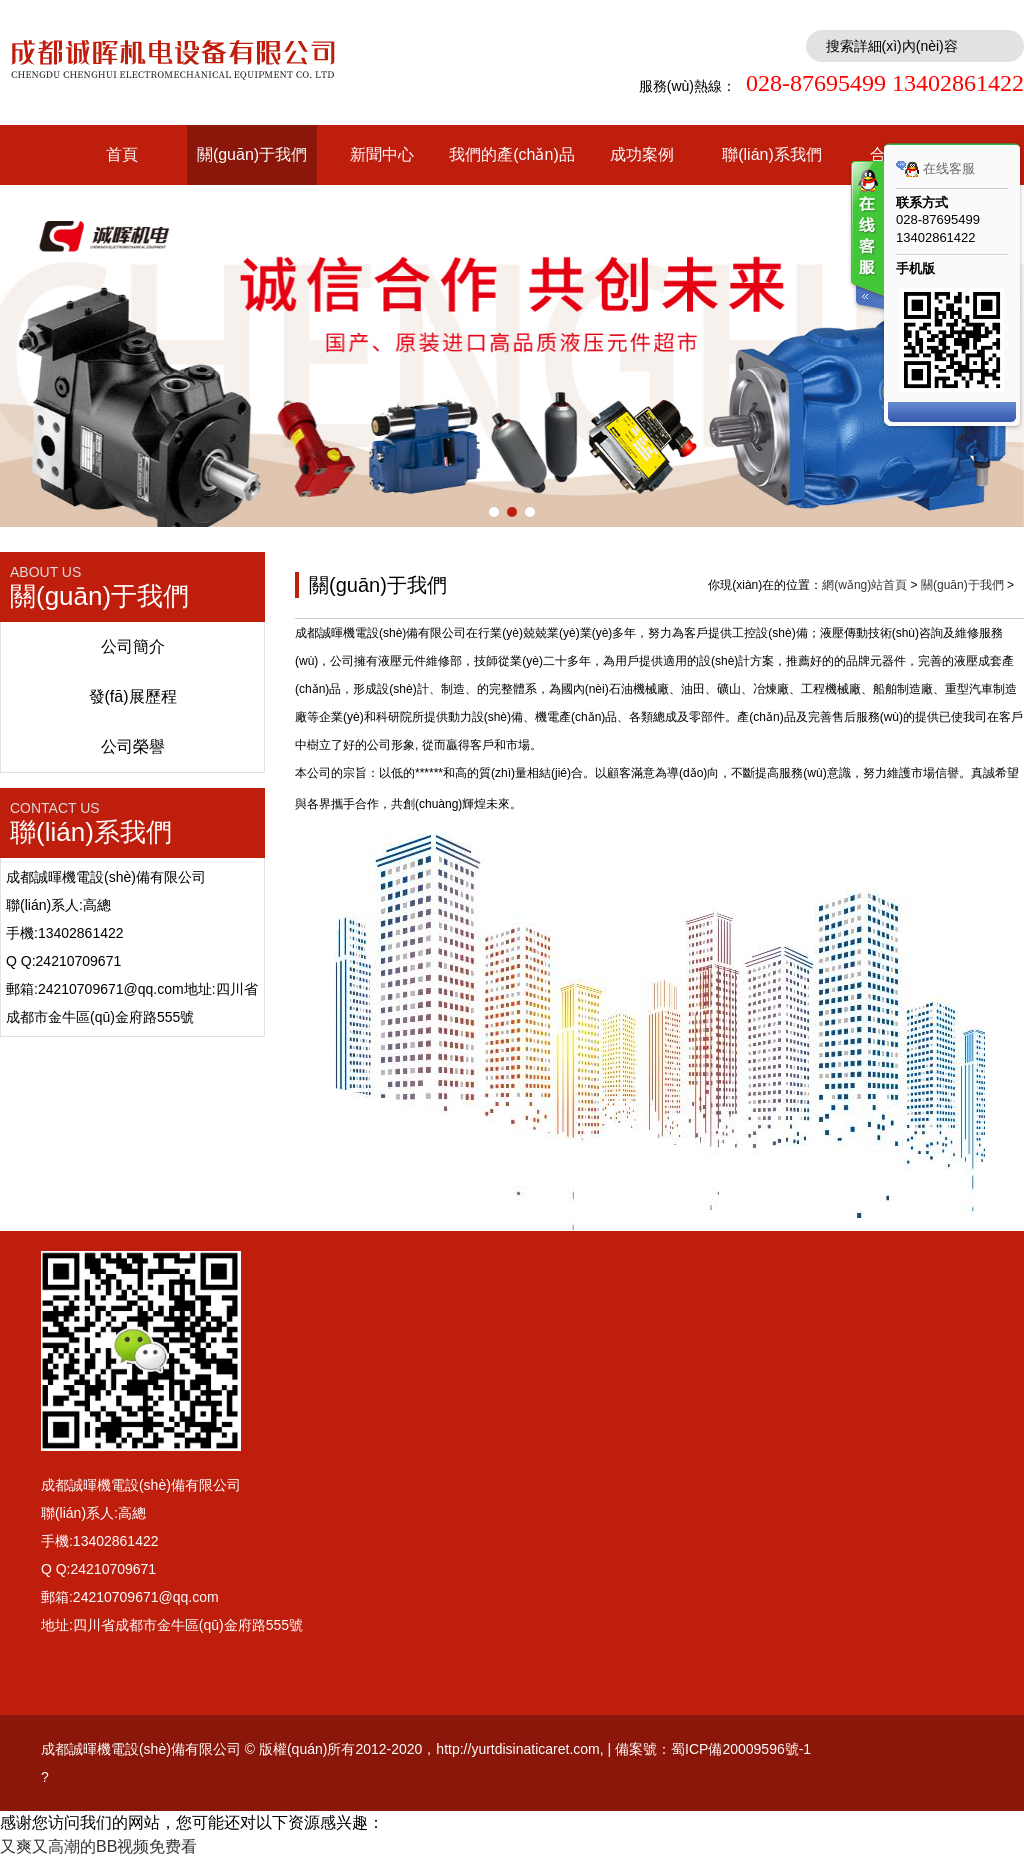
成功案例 (642, 154)
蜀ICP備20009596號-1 (741, 1749)
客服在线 (866, 237)
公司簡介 (133, 646)
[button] (494, 512)
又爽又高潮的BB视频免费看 (98, 1846)
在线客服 (935, 169)
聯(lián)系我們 (772, 154)
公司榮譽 (133, 746)
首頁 (122, 154)
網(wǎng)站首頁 (864, 585)
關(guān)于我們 (252, 154)
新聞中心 (382, 154)
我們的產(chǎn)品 (511, 154)
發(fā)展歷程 (133, 696)
